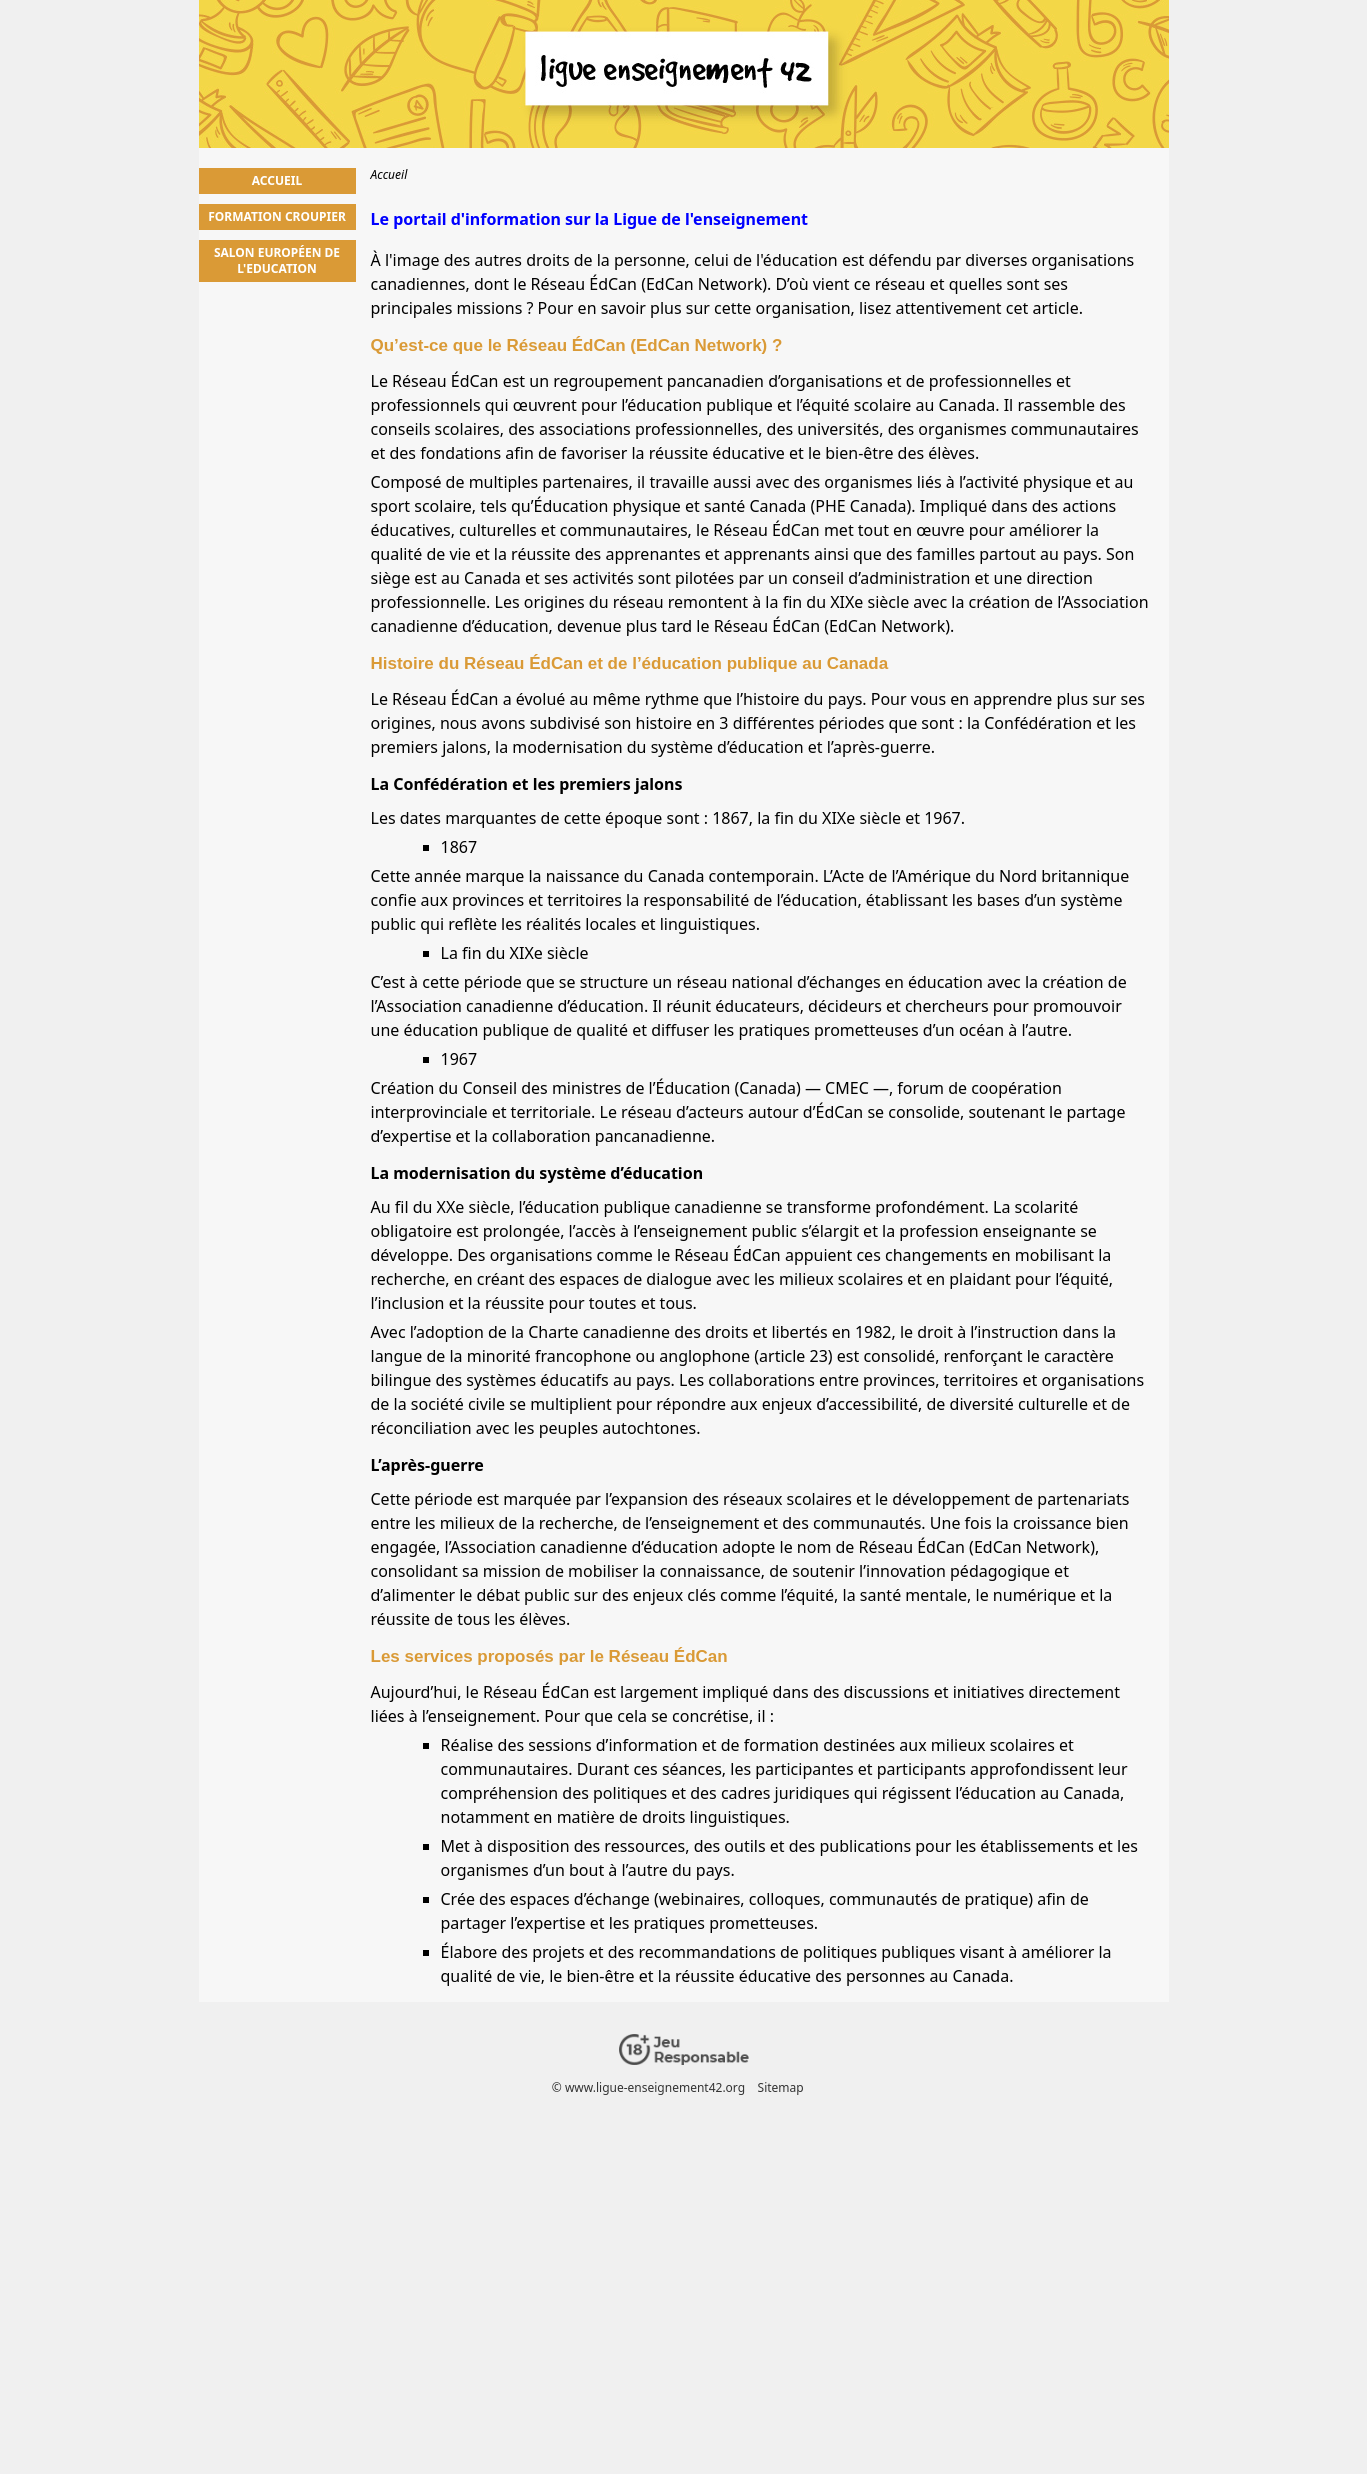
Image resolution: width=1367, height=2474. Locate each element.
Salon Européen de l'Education (277, 260)
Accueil (277, 180)
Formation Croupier (277, 216)
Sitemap (780, 2087)
